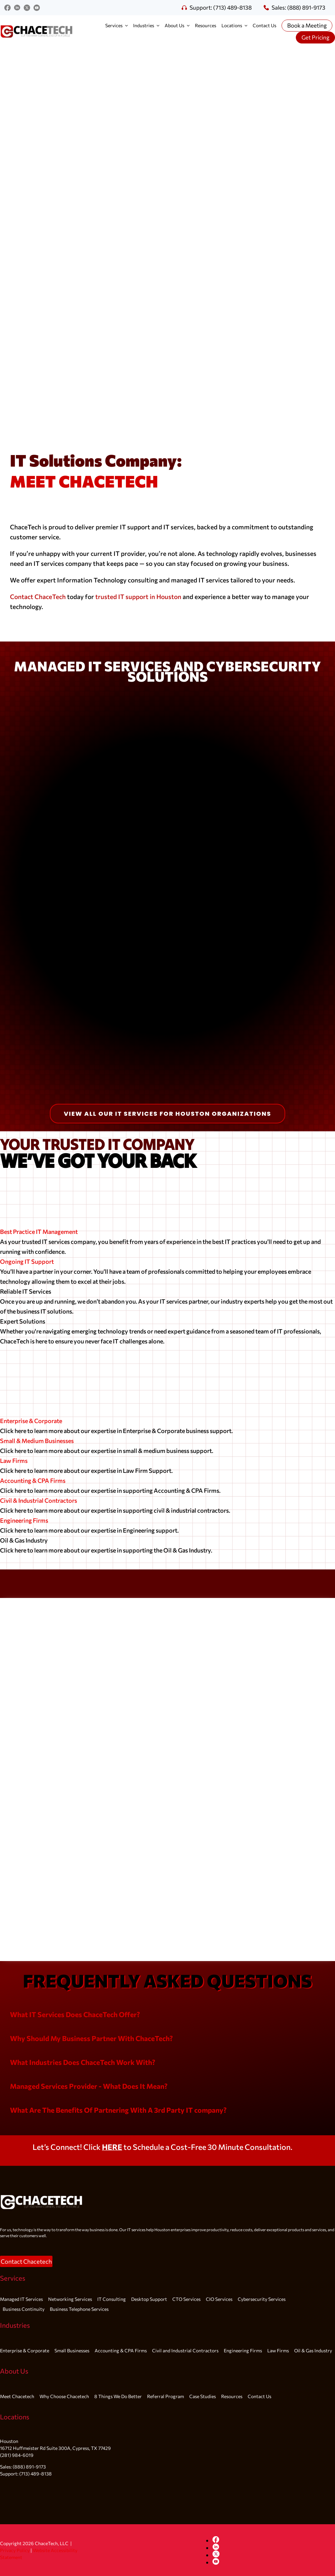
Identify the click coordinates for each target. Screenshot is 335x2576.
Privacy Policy (15, 2550)
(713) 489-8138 (35, 2473)
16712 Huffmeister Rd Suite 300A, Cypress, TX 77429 (55, 2448)
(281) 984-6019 (17, 2455)
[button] (75, 2014)
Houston (9, 2441)
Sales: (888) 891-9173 (294, 7)
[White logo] (41, 2190)
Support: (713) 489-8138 (217, 7)
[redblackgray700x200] (36, 24)
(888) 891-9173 (29, 2466)
